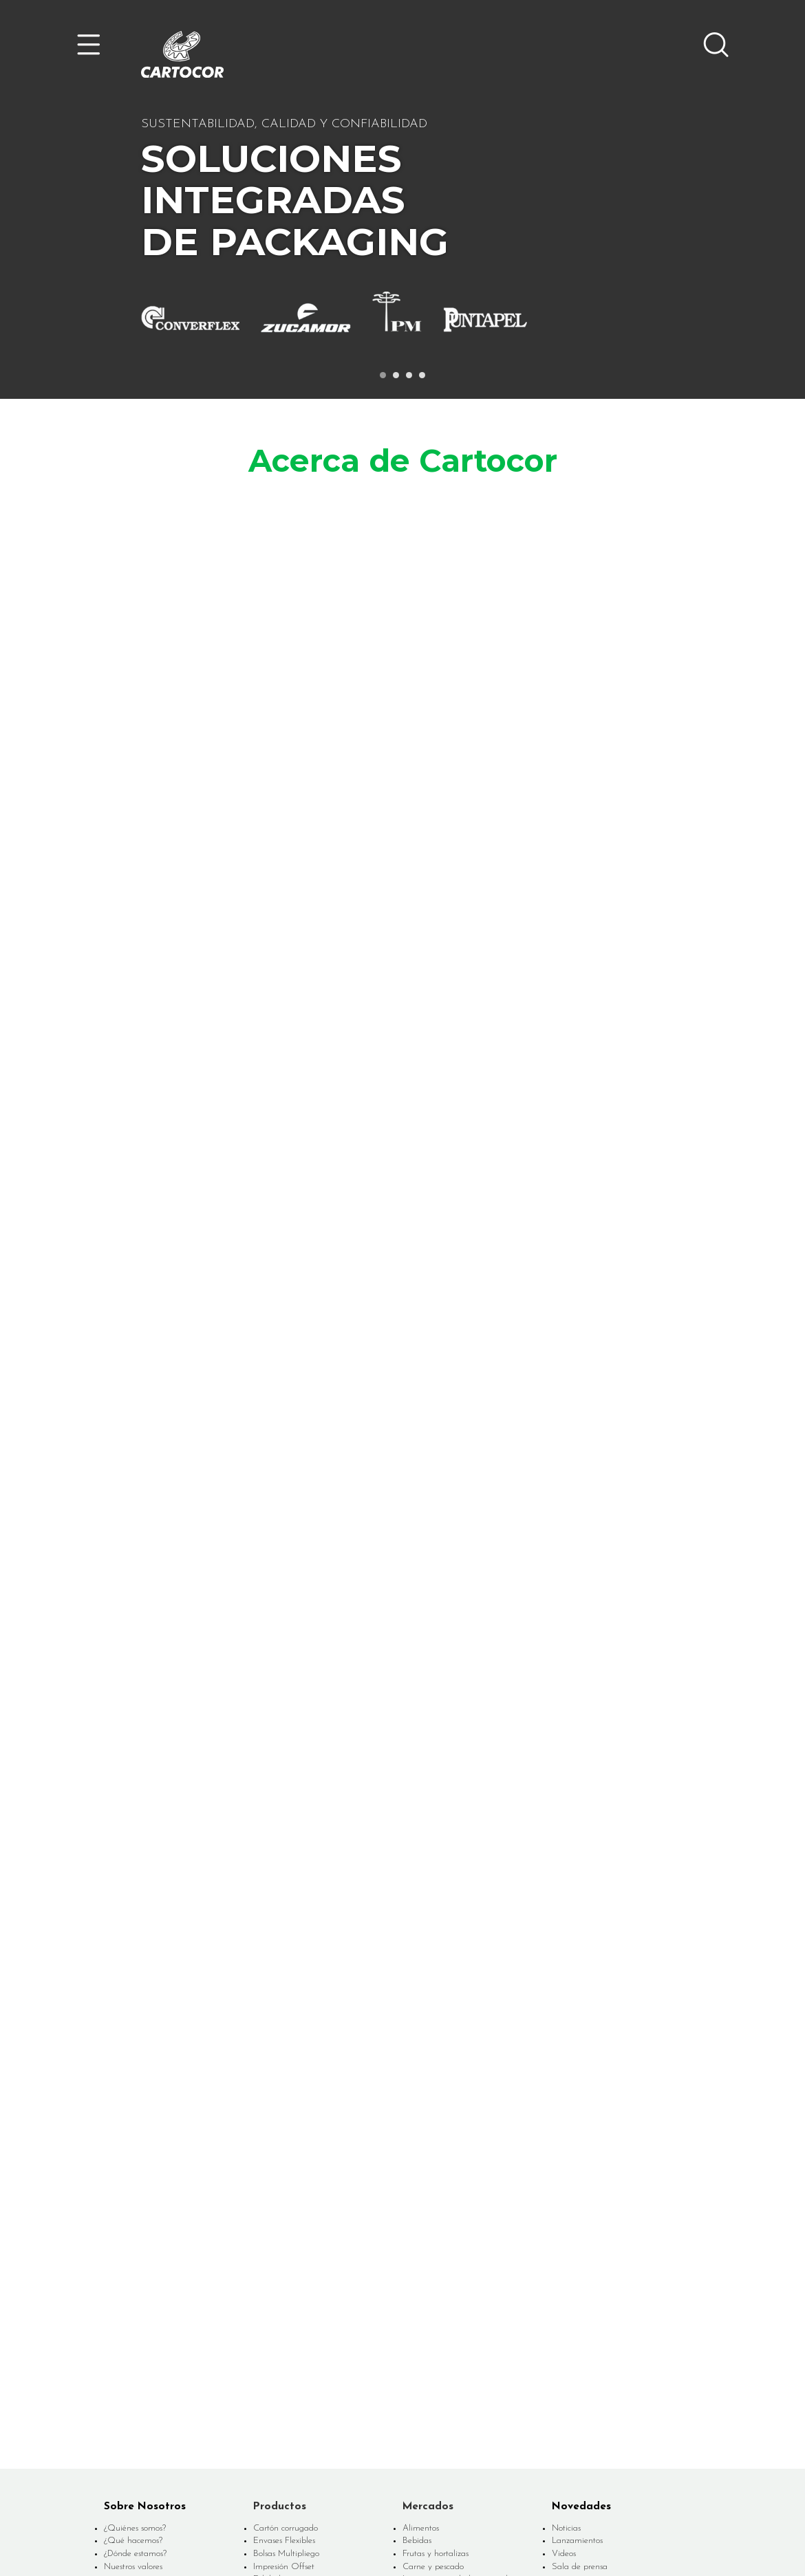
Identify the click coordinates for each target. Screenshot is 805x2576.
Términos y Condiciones (416, 2537)
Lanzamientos (577, 2279)
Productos (279, 2245)
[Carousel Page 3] (409, 375)
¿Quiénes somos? (135, 2266)
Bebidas (416, 2279)
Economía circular (136, 2367)
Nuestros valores (133, 2305)
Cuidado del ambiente (145, 2379)
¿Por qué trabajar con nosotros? (608, 2354)
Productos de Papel (288, 2343)
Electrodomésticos (434, 2343)
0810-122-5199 (594, 2516)
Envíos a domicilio (435, 2381)
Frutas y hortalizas (435, 2292)
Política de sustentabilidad (152, 2392)
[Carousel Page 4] (422, 375)
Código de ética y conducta (602, 2367)
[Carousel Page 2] (396, 375)
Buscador (716, 44)
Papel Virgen (277, 2368)
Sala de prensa (580, 2305)
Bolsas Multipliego (286, 2292)
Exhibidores (273, 2317)
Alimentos (420, 2266)
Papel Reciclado (282, 2356)
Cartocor (182, 54)
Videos (564, 2292)
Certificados (125, 2405)
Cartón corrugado (285, 2266)
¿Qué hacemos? (133, 2279)
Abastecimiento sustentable (154, 2354)
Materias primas (432, 2368)
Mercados (427, 2245)
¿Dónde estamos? (135, 2292)
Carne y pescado (433, 2305)
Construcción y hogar (441, 2330)
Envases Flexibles (284, 2279)
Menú (89, 44)
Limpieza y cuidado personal (455, 2317)
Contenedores (278, 2330)
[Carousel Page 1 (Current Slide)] (383, 375)
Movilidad (420, 2356)
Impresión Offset (283, 2305)
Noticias (566, 2266)
